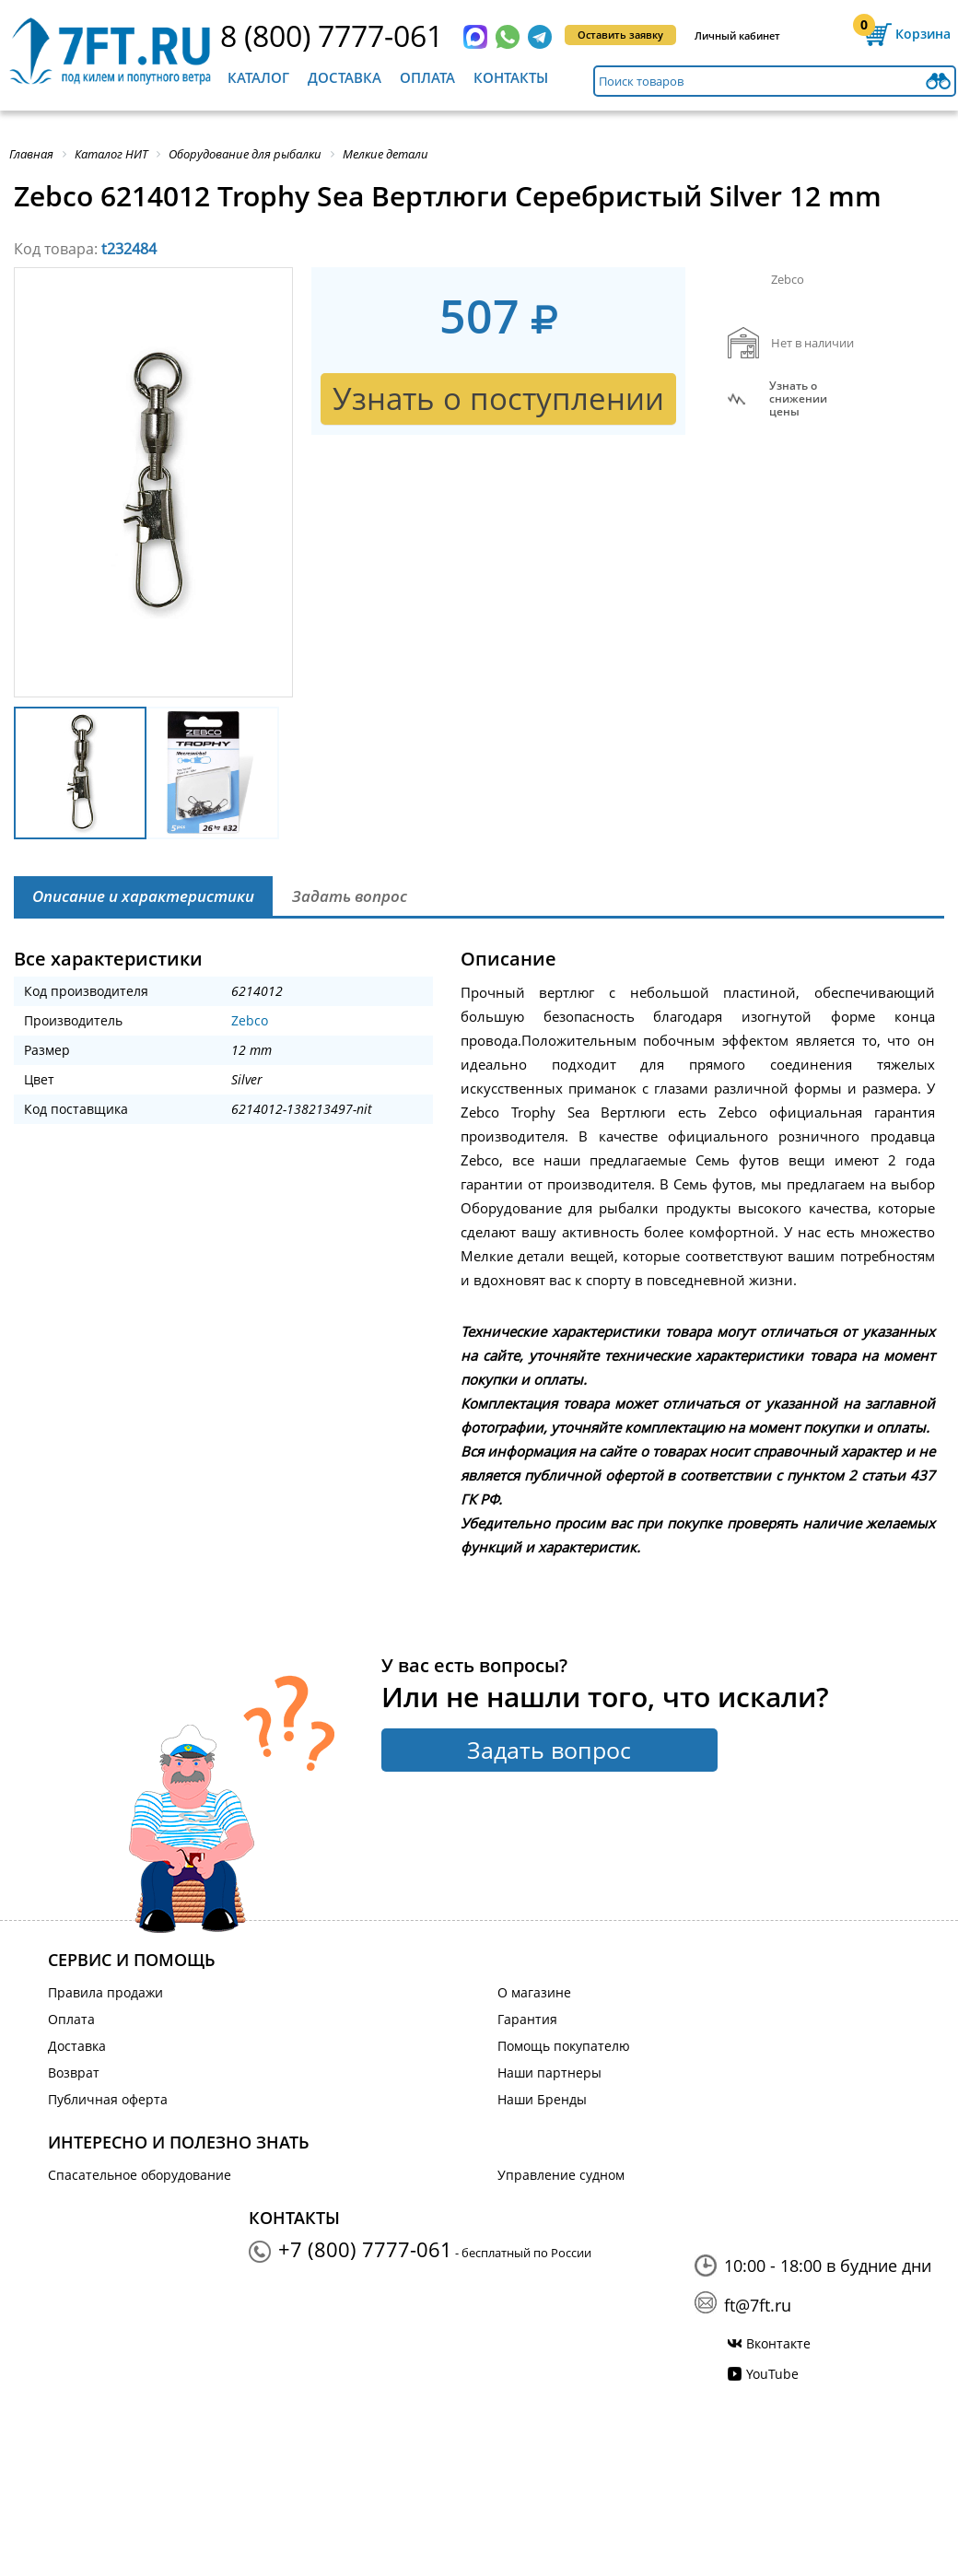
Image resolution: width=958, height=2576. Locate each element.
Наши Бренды (542, 2099)
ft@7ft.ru (757, 2305)
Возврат (73, 2072)
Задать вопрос (549, 1749)
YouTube (772, 2374)
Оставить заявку (620, 34)
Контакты (510, 77)
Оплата (427, 77)
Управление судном (561, 2175)
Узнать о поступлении (498, 398)
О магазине (534, 1992)
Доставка (344, 77)
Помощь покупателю (563, 2046)
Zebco (249, 1020)
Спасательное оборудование (139, 2175)
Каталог (258, 77)
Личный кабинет (737, 35)
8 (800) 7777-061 (331, 35)
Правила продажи (105, 1992)
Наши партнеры (549, 2072)
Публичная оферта (108, 2099)
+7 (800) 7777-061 (365, 2249)
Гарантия (527, 2019)
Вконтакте (778, 2343)
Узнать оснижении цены (798, 399)
